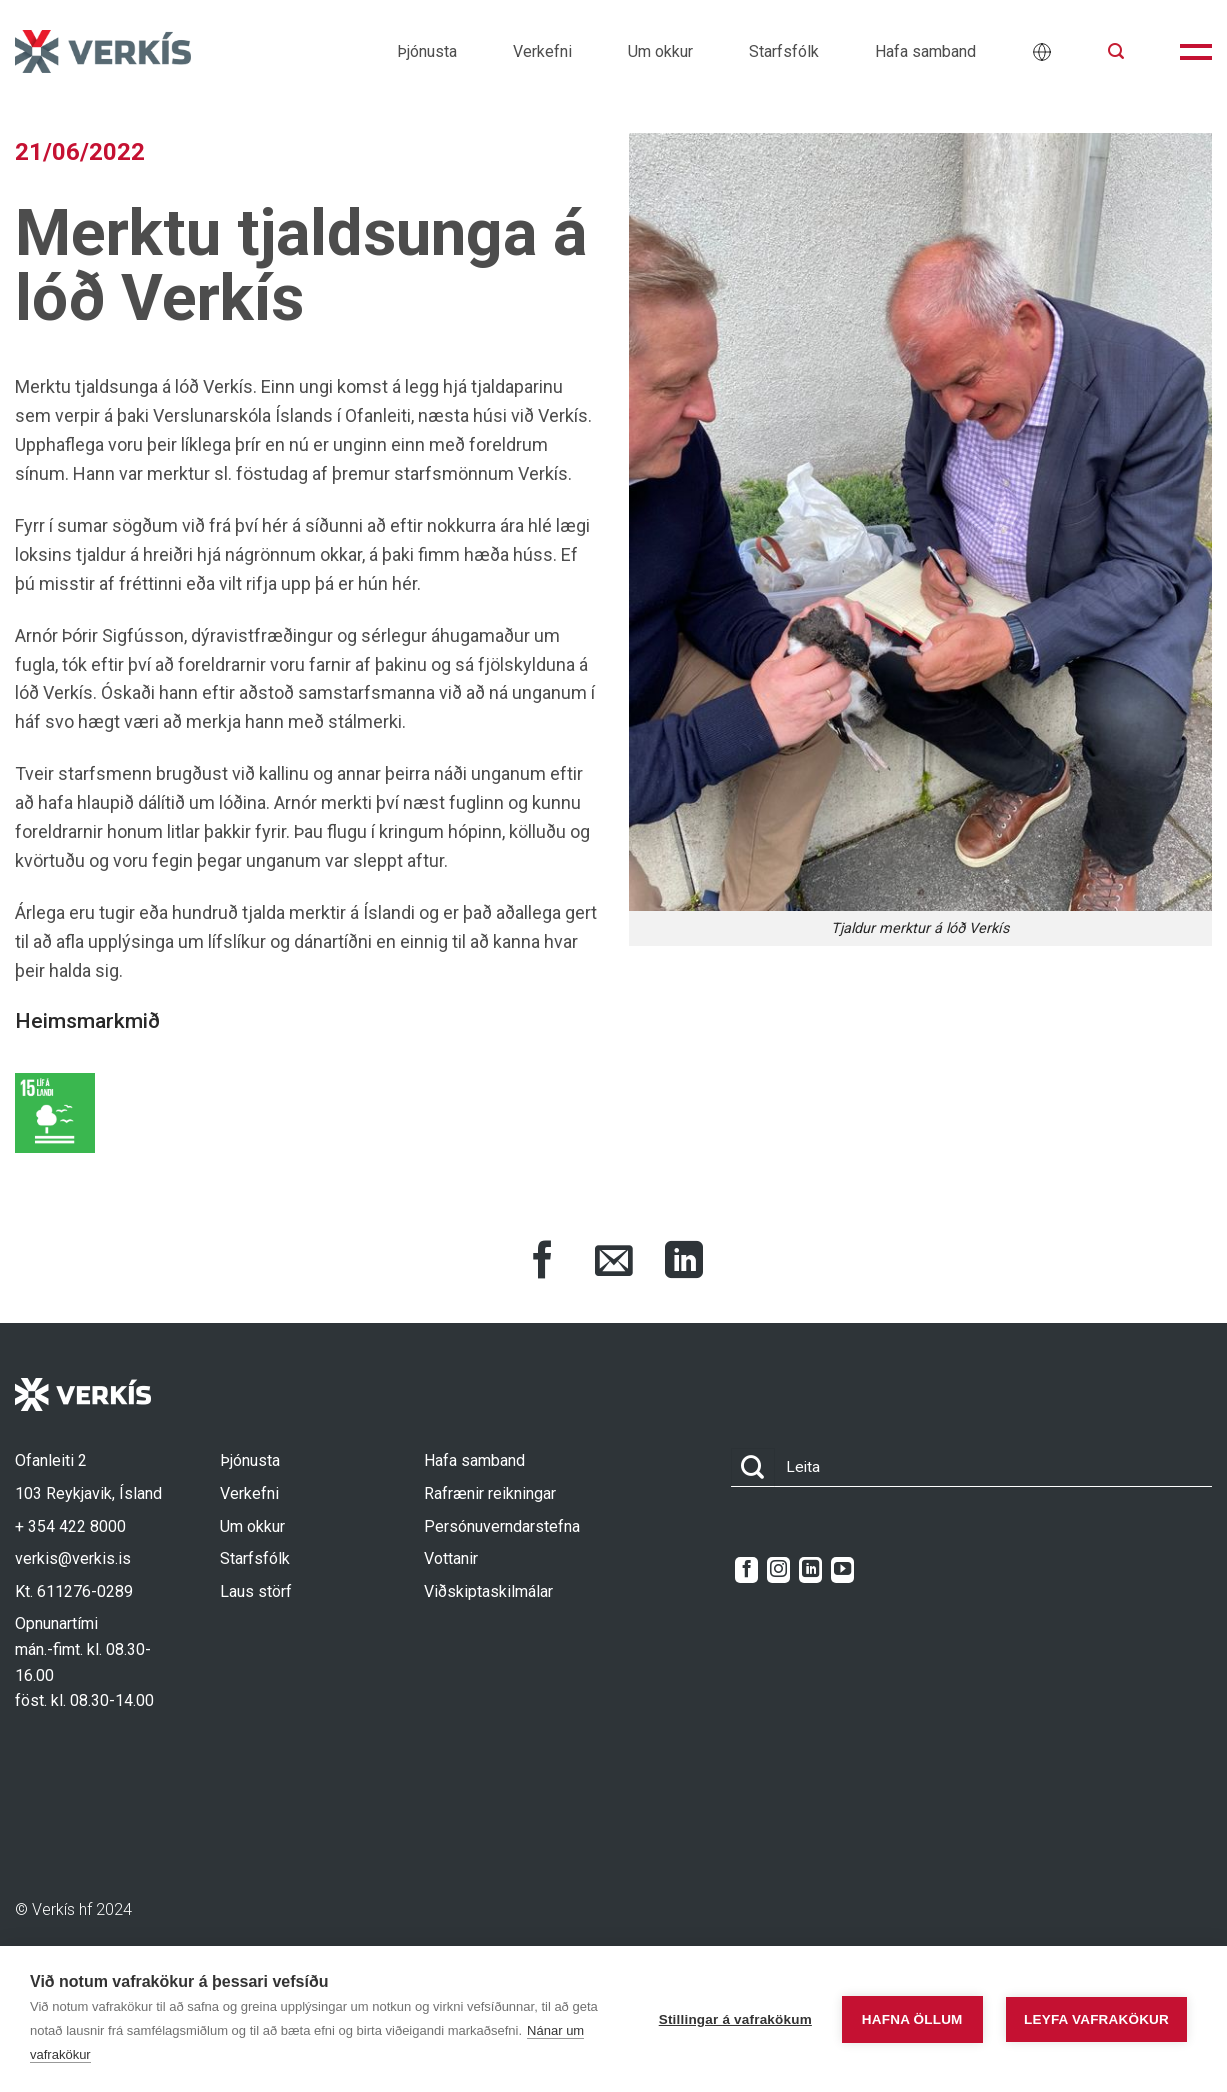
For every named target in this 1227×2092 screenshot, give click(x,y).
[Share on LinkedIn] (684, 1263)
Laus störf (256, 1591)
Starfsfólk (784, 51)
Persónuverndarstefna (502, 1526)
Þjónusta (427, 51)
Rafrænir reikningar (490, 1493)
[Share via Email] (614, 1263)
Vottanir (451, 1558)
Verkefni (542, 51)
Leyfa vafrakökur (1096, 2019)
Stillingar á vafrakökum (735, 2019)
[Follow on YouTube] (842, 1570)
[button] (1116, 51)
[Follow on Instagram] (778, 1570)
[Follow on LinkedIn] (810, 1570)
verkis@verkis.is (73, 1558)
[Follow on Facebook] (746, 1570)
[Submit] (753, 1467)
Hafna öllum (912, 2019)
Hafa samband (925, 51)
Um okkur (660, 51)
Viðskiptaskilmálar (488, 1591)
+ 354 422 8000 (70, 1526)
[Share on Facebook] (543, 1263)
